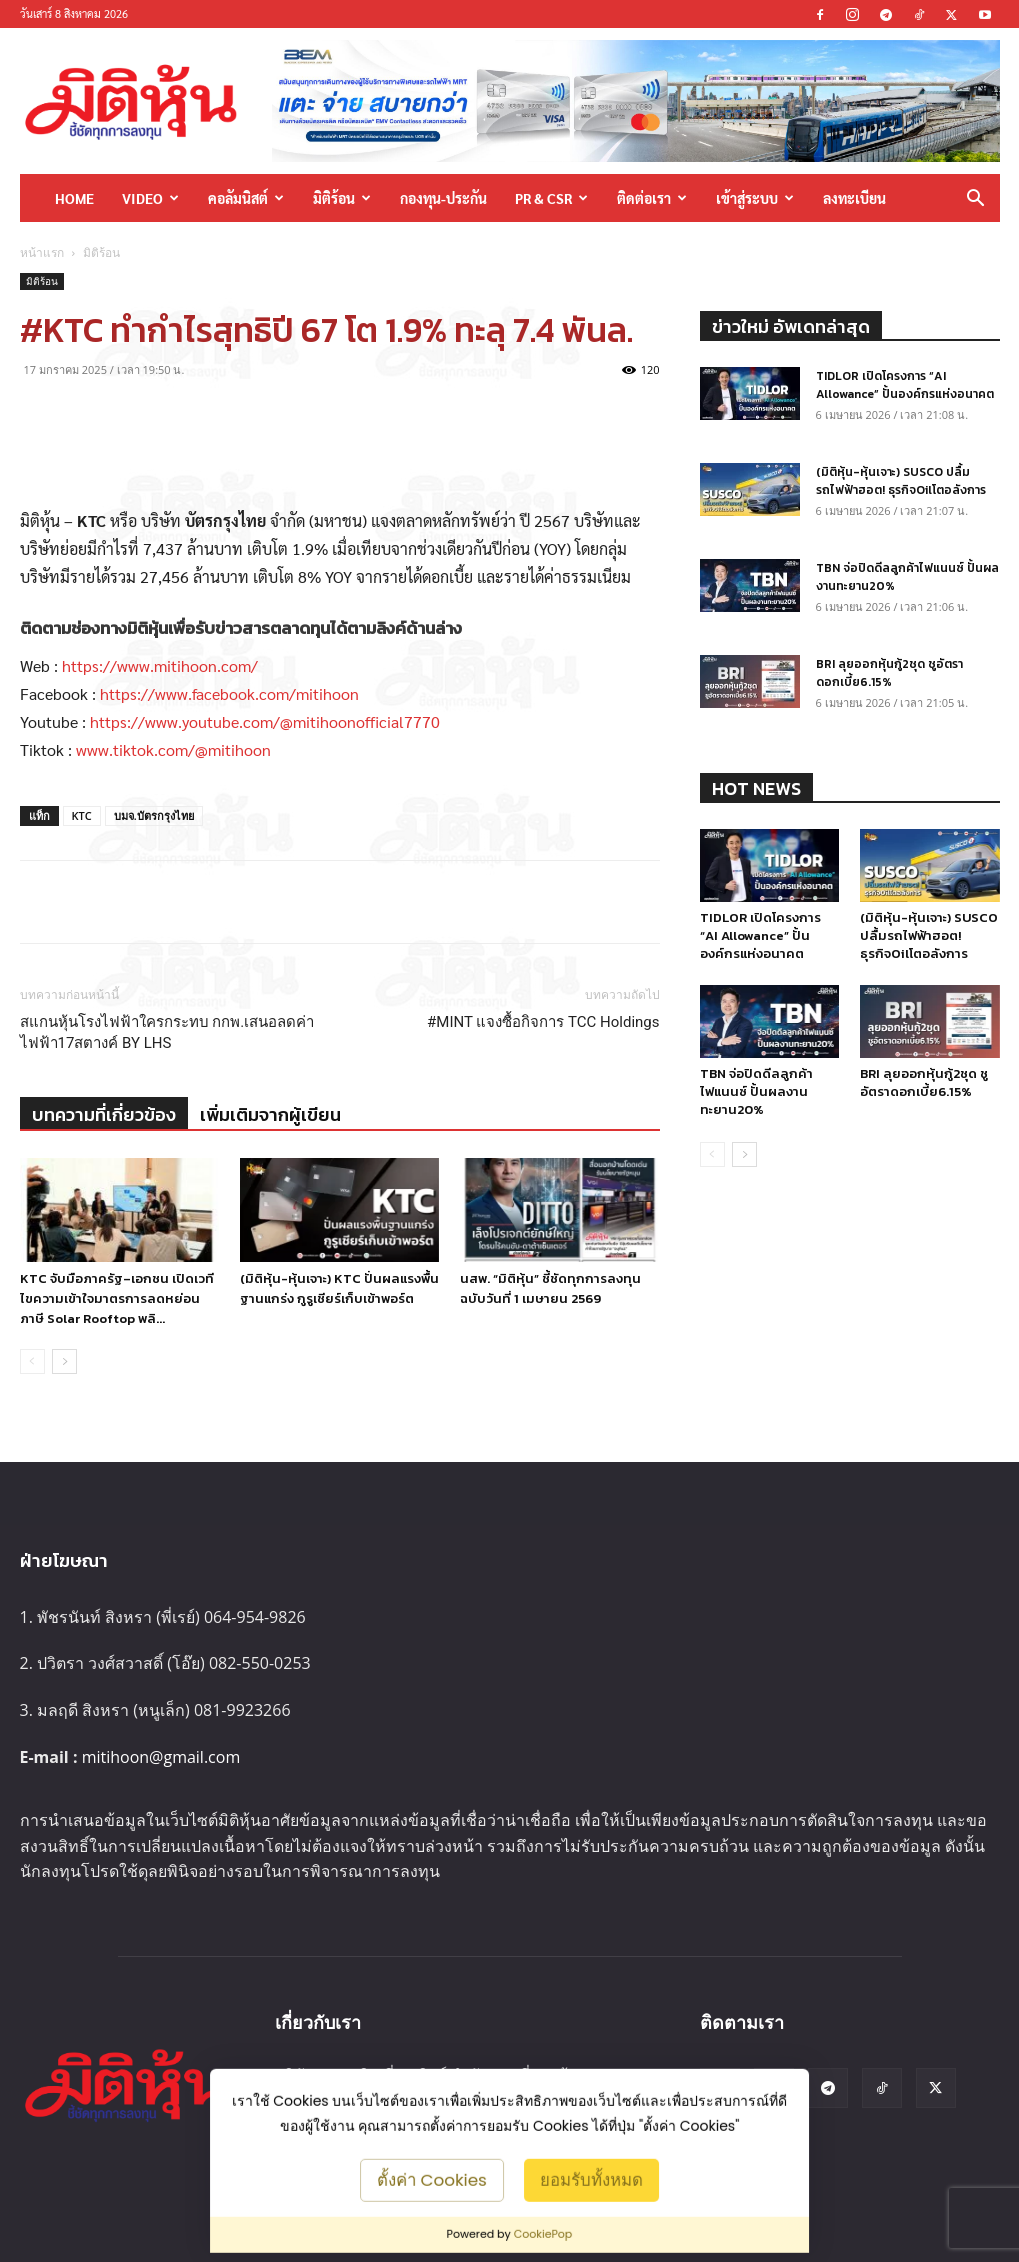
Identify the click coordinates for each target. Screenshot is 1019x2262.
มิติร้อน (342, 198)
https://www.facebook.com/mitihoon (229, 693)
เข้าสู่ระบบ (755, 198)
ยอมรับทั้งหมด (591, 2179)
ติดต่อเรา (652, 198)
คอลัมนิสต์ (246, 198)
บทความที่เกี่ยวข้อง (104, 1114)
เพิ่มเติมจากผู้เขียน (270, 1114)
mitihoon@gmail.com (161, 1757)
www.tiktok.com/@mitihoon (173, 749)
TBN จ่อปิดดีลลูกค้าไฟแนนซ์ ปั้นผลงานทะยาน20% (756, 1091)
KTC (82, 815)
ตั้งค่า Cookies (432, 2179)
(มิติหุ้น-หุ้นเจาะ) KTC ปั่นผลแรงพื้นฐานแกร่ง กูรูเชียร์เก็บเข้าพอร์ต (339, 1288)
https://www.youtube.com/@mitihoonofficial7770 (265, 721)
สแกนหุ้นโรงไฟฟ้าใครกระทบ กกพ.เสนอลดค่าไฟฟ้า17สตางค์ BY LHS (167, 1032)
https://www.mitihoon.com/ (160, 665)
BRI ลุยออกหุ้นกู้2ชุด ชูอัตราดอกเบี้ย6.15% (889, 673)
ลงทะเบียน (854, 198)
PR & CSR (551, 198)
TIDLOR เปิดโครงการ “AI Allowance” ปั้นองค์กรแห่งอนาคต (905, 385)
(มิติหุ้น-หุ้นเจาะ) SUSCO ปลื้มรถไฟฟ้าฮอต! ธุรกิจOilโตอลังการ (901, 481)
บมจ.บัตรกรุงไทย (154, 815)
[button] (976, 199)
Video (150, 198)
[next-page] (64, 1361)
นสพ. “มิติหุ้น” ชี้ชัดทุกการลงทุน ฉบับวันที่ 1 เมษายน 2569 (550, 1288)
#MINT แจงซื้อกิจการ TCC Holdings (543, 1022)
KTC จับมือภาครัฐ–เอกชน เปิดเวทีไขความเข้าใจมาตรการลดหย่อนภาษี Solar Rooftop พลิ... (117, 1298)
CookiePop (543, 2234)
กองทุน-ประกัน (443, 198)
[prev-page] (32, 1361)
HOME (74, 198)
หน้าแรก (42, 252)
